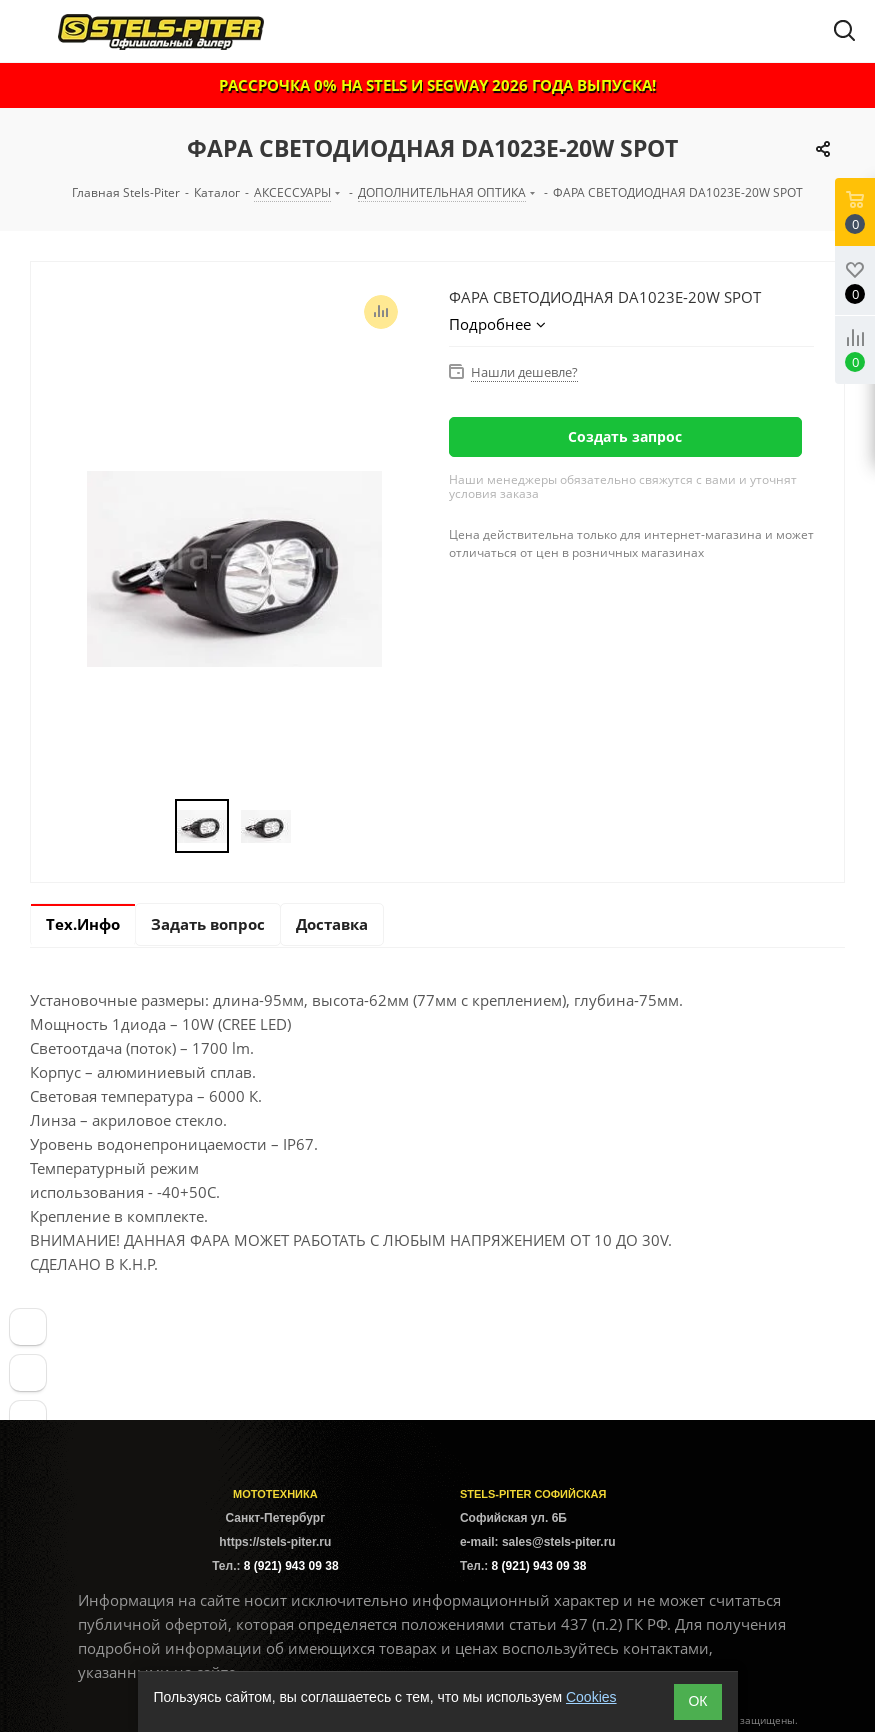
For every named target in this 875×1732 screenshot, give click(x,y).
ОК (697, 1701)
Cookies (591, 1697)
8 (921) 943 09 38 (291, 1566)
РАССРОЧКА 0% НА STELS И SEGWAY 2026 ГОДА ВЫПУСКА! (437, 85)
